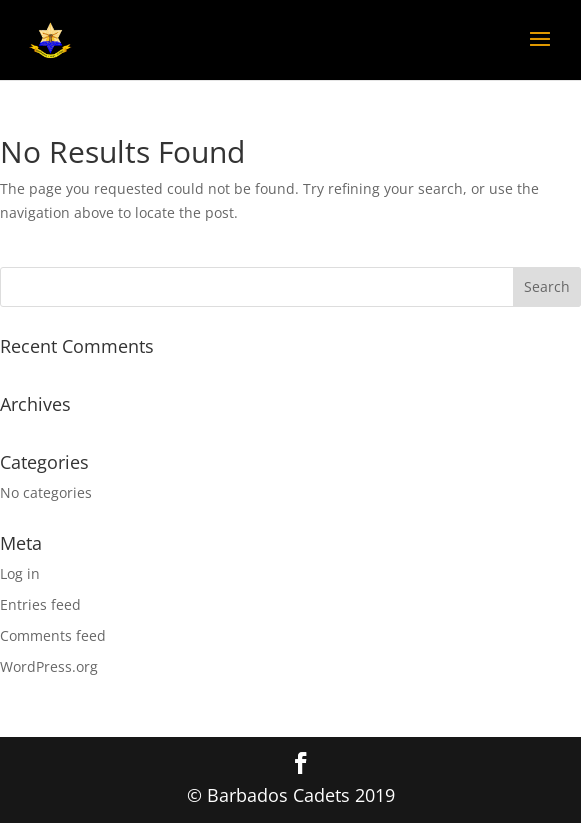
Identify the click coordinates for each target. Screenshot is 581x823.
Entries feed (40, 604)
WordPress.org (49, 666)
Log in (20, 573)
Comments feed (53, 635)
